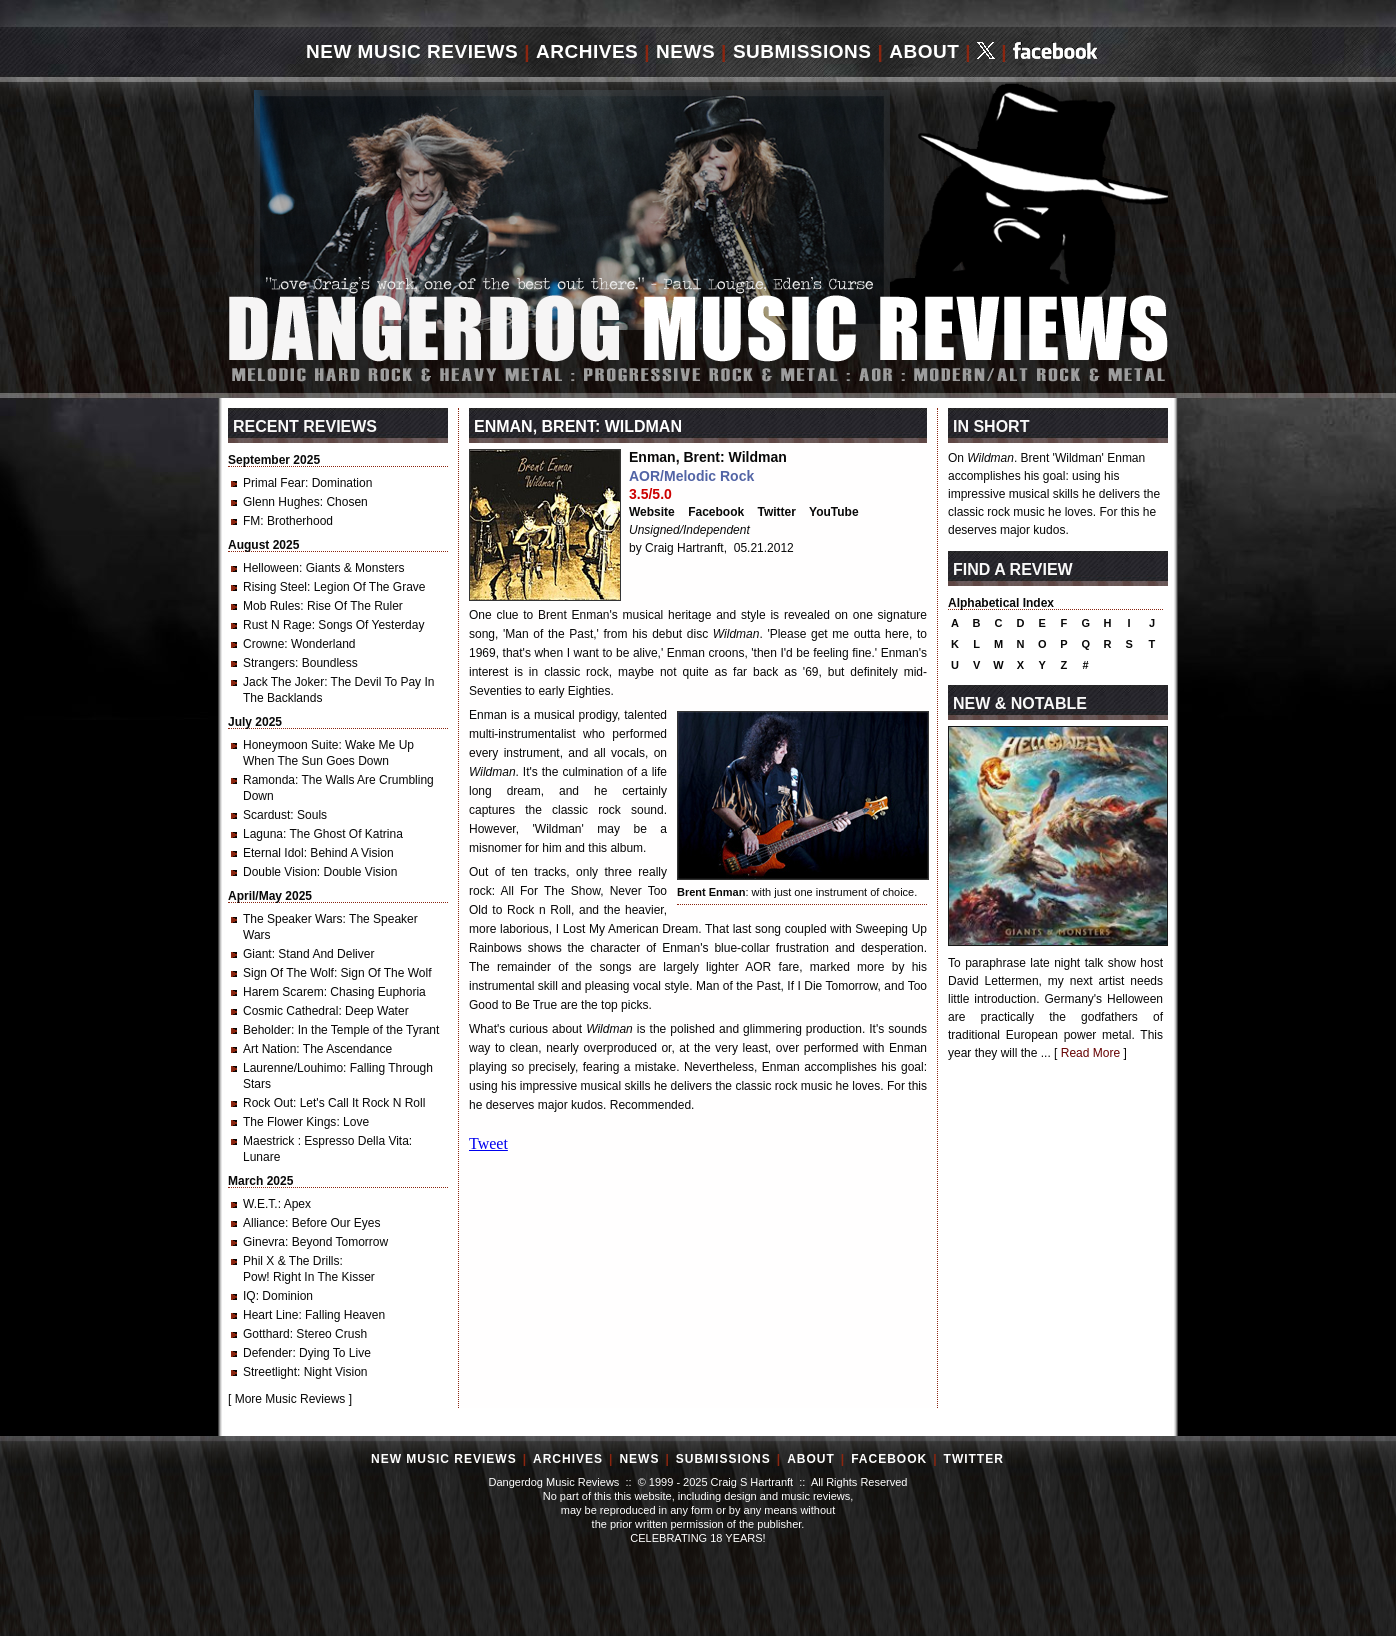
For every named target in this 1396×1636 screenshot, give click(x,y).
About (924, 51)
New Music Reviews (412, 51)
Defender (267, 1353)
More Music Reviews (290, 1399)
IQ (249, 1296)
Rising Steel (275, 587)
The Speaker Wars (293, 919)
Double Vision (280, 872)
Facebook (716, 512)
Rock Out (268, 1103)
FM (251, 521)
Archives (587, 51)
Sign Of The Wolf (288, 973)
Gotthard (266, 1334)
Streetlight (270, 1372)
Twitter (777, 512)
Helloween (271, 568)
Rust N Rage (277, 625)
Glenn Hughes (281, 502)
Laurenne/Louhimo (293, 1068)
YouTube (834, 512)
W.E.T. (260, 1204)
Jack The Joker (283, 682)
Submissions (802, 51)
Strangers (269, 663)
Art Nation (269, 1049)
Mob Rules (271, 606)
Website (652, 512)
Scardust (266, 815)
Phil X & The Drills (291, 1261)
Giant (257, 954)
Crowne (263, 644)
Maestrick (270, 1141)
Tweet (488, 1143)
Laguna (263, 834)
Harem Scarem (283, 992)
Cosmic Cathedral (290, 1011)
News (685, 51)
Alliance (264, 1223)
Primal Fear (274, 483)
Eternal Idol (273, 853)
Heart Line (270, 1315)
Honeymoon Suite (290, 745)
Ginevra (264, 1242)
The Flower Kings (289, 1122)
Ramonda (269, 780)
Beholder (267, 1030)
